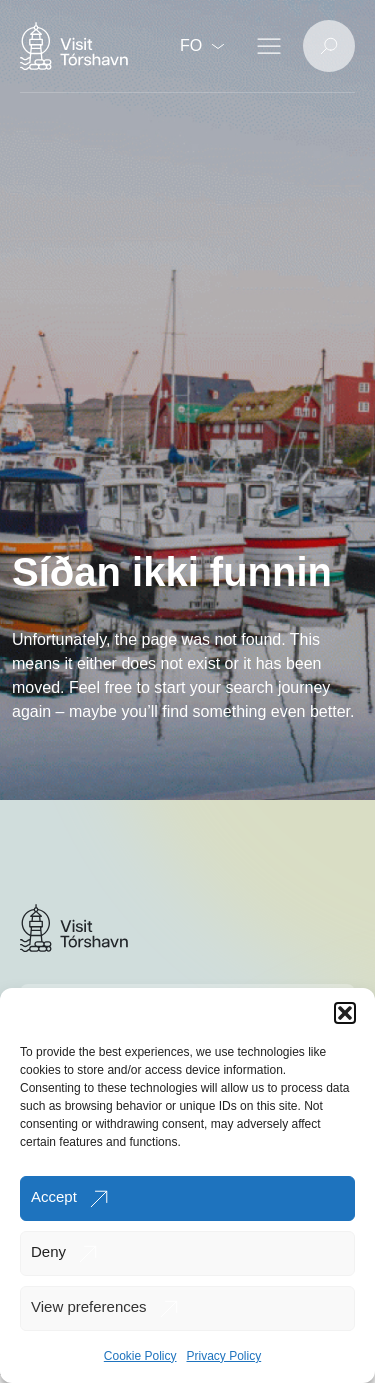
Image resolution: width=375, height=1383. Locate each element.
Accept (54, 1196)
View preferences (89, 1306)
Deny (48, 1251)
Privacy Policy (224, 1356)
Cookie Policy (140, 1356)
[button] (345, 1013)
